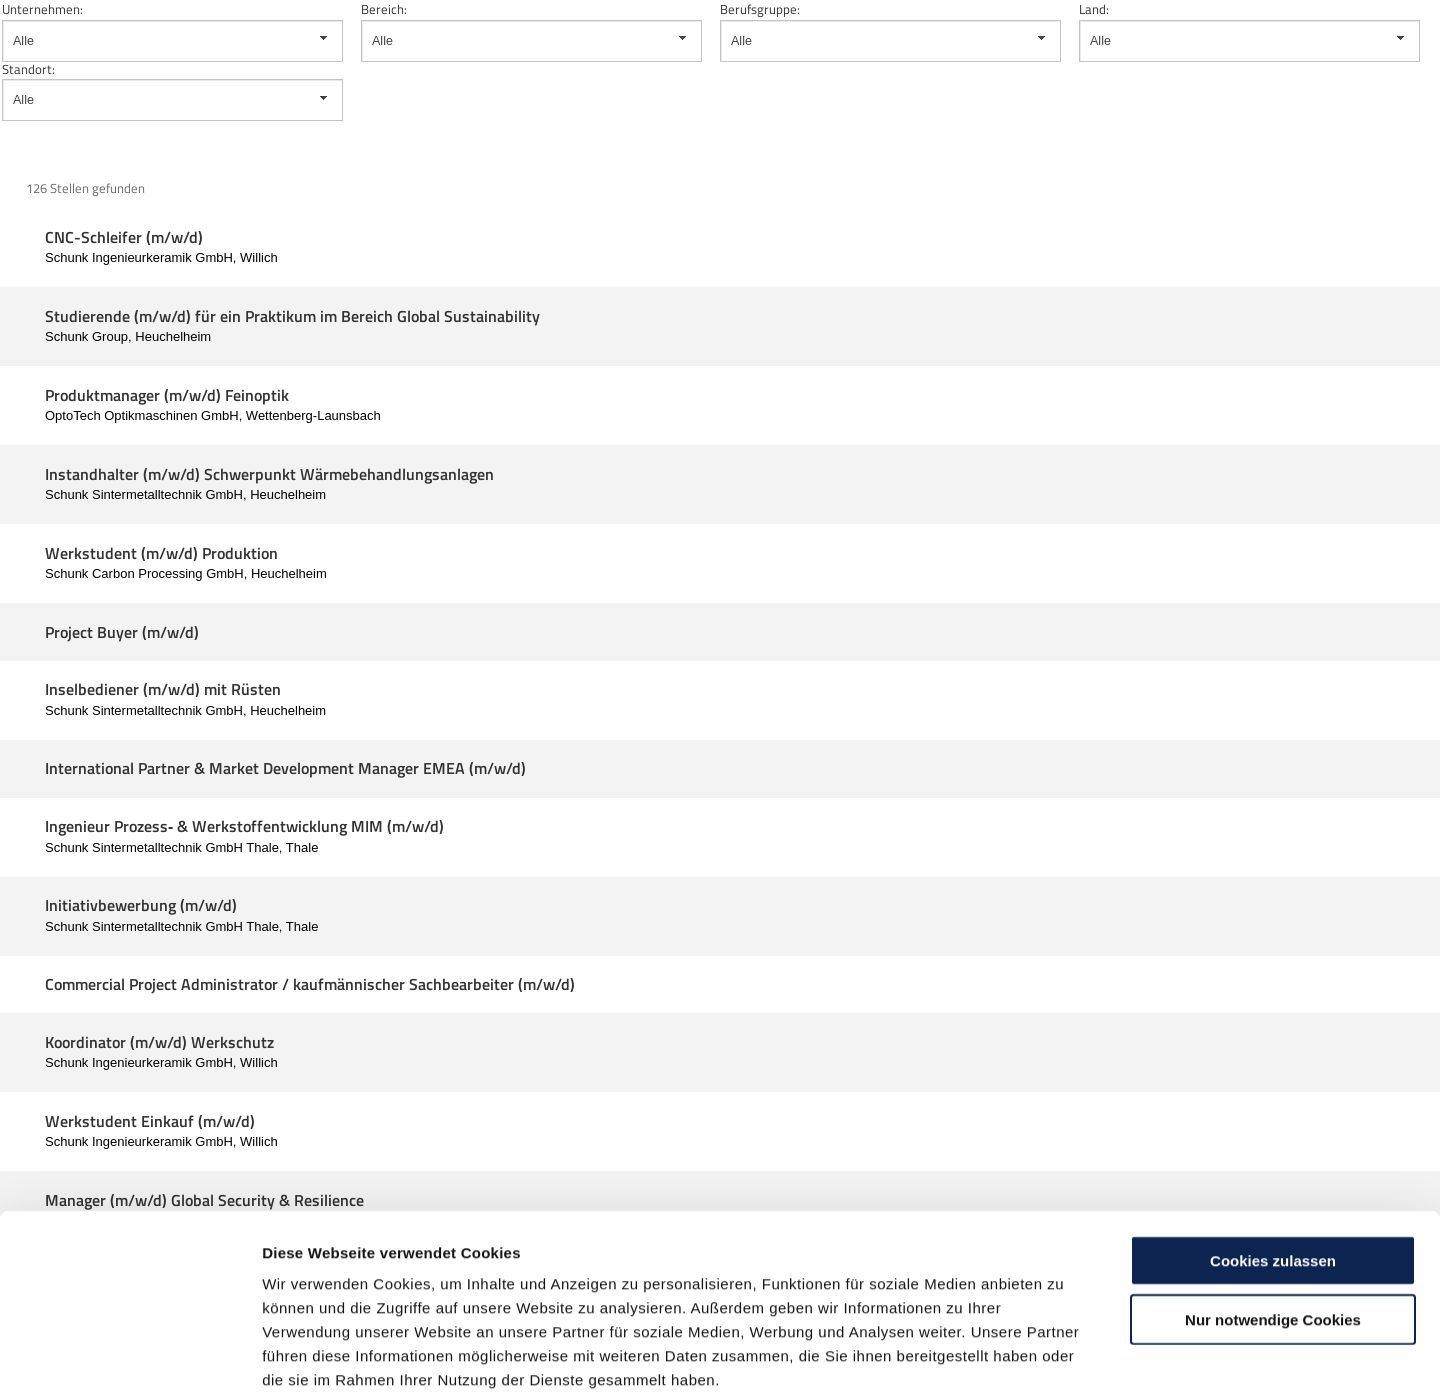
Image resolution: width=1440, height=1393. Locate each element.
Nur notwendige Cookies (1273, 1212)
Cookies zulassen (1273, 1153)
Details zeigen (1063, 1353)
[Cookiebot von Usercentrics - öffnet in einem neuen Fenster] (129, 1354)
